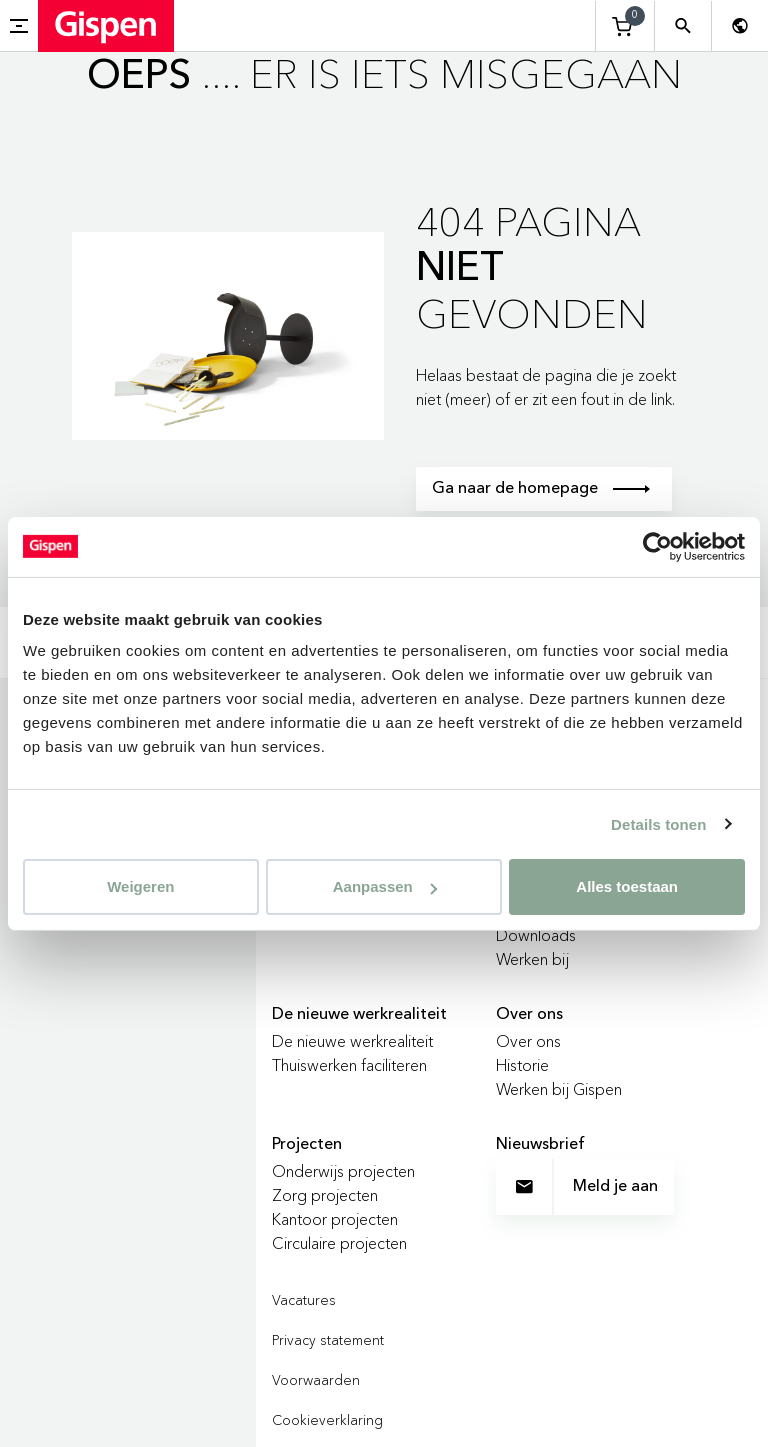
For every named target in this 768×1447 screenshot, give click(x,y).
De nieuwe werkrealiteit (352, 1041)
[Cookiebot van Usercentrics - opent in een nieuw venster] (657, 546)
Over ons (528, 1041)
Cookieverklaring (327, 1420)
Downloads (536, 935)
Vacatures (304, 1300)
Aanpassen (385, 886)
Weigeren (140, 886)
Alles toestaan (627, 886)
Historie (522, 1065)
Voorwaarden (316, 1380)
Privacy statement (328, 1340)
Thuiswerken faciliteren (349, 1065)
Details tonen (658, 823)
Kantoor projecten (335, 1219)
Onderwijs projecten (343, 1171)
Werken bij (532, 959)
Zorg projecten (325, 1195)
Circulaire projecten (339, 1243)
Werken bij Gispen (559, 1089)
